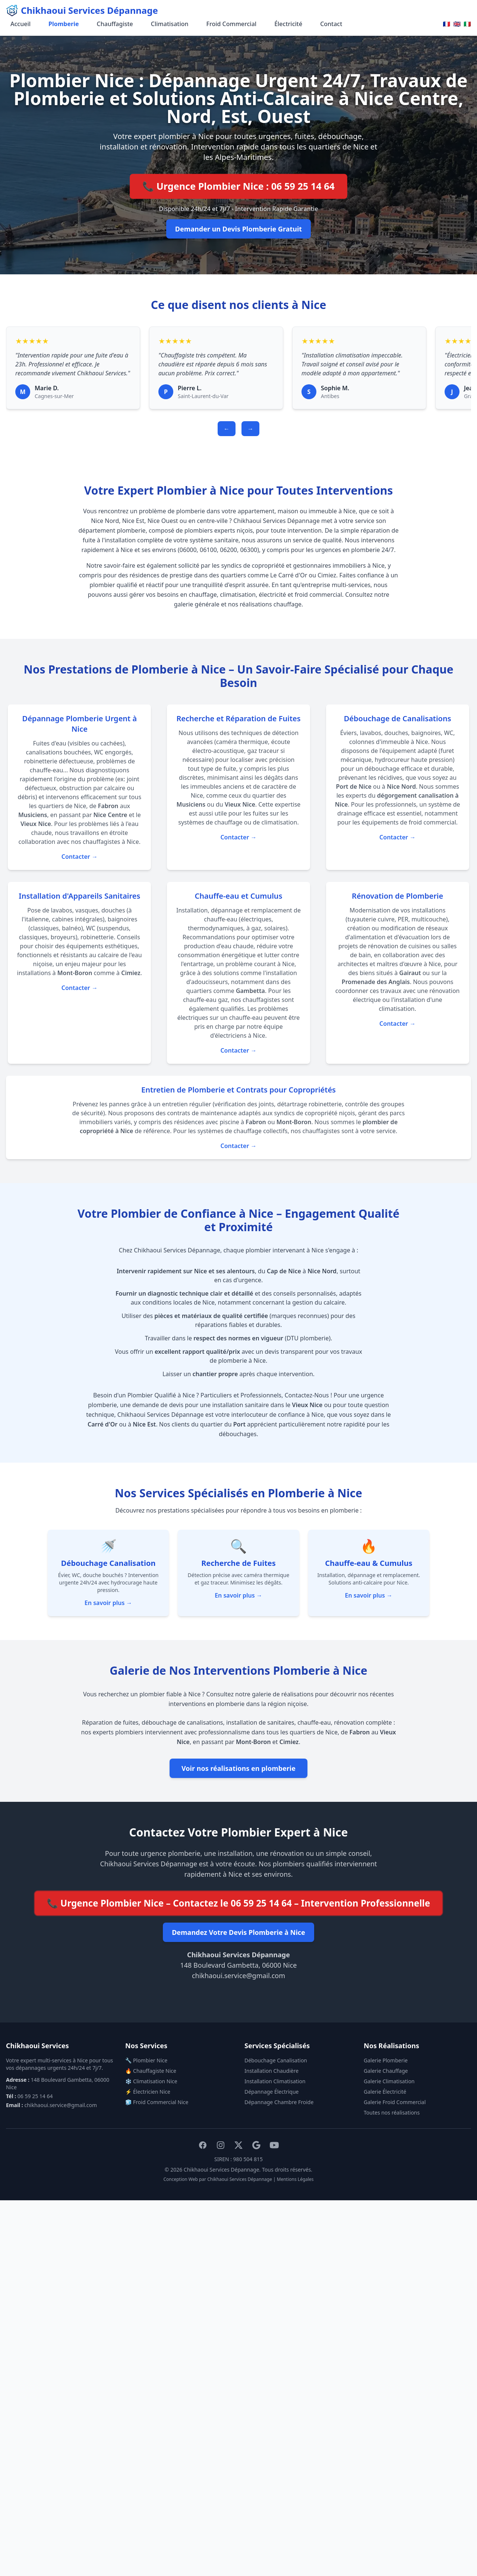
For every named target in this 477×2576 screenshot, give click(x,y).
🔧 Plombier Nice (146, 2060)
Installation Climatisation (275, 2081)
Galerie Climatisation (389, 2081)
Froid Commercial (231, 24)
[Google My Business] (256, 2145)
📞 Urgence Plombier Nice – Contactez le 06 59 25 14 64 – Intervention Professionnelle (239, 1903)
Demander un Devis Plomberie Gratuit (238, 228)
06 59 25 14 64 (35, 2096)
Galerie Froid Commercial (395, 2102)
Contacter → (79, 856)
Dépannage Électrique (271, 2091)
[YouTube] (274, 2145)
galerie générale (196, 604)
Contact (331, 24)
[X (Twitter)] (238, 2145)
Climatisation (170, 24)
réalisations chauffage (270, 604)
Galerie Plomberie (386, 2060)
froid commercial (318, 594)
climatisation (238, 594)
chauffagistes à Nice (111, 842)
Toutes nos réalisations (392, 2112)
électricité (272, 594)
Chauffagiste (115, 24)
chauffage (203, 594)
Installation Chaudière (271, 2070)
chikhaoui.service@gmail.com (238, 1975)
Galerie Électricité (385, 2091)
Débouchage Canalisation (275, 2060)
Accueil (20, 24)
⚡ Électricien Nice (147, 2091)
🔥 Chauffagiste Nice (150, 2070)
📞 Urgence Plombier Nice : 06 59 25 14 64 (239, 186)
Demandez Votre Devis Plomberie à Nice (238, 1932)
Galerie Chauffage (386, 2070)
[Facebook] (202, 2145)
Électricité (288, 24)
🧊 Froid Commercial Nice (156, 2102)
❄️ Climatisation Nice (151, 2081)
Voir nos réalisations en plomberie (238, 1768)
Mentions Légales (295, 2179)
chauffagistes (261, 1000)
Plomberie (63, 24)
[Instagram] (220, 2145)
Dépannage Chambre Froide (278, 2102)
